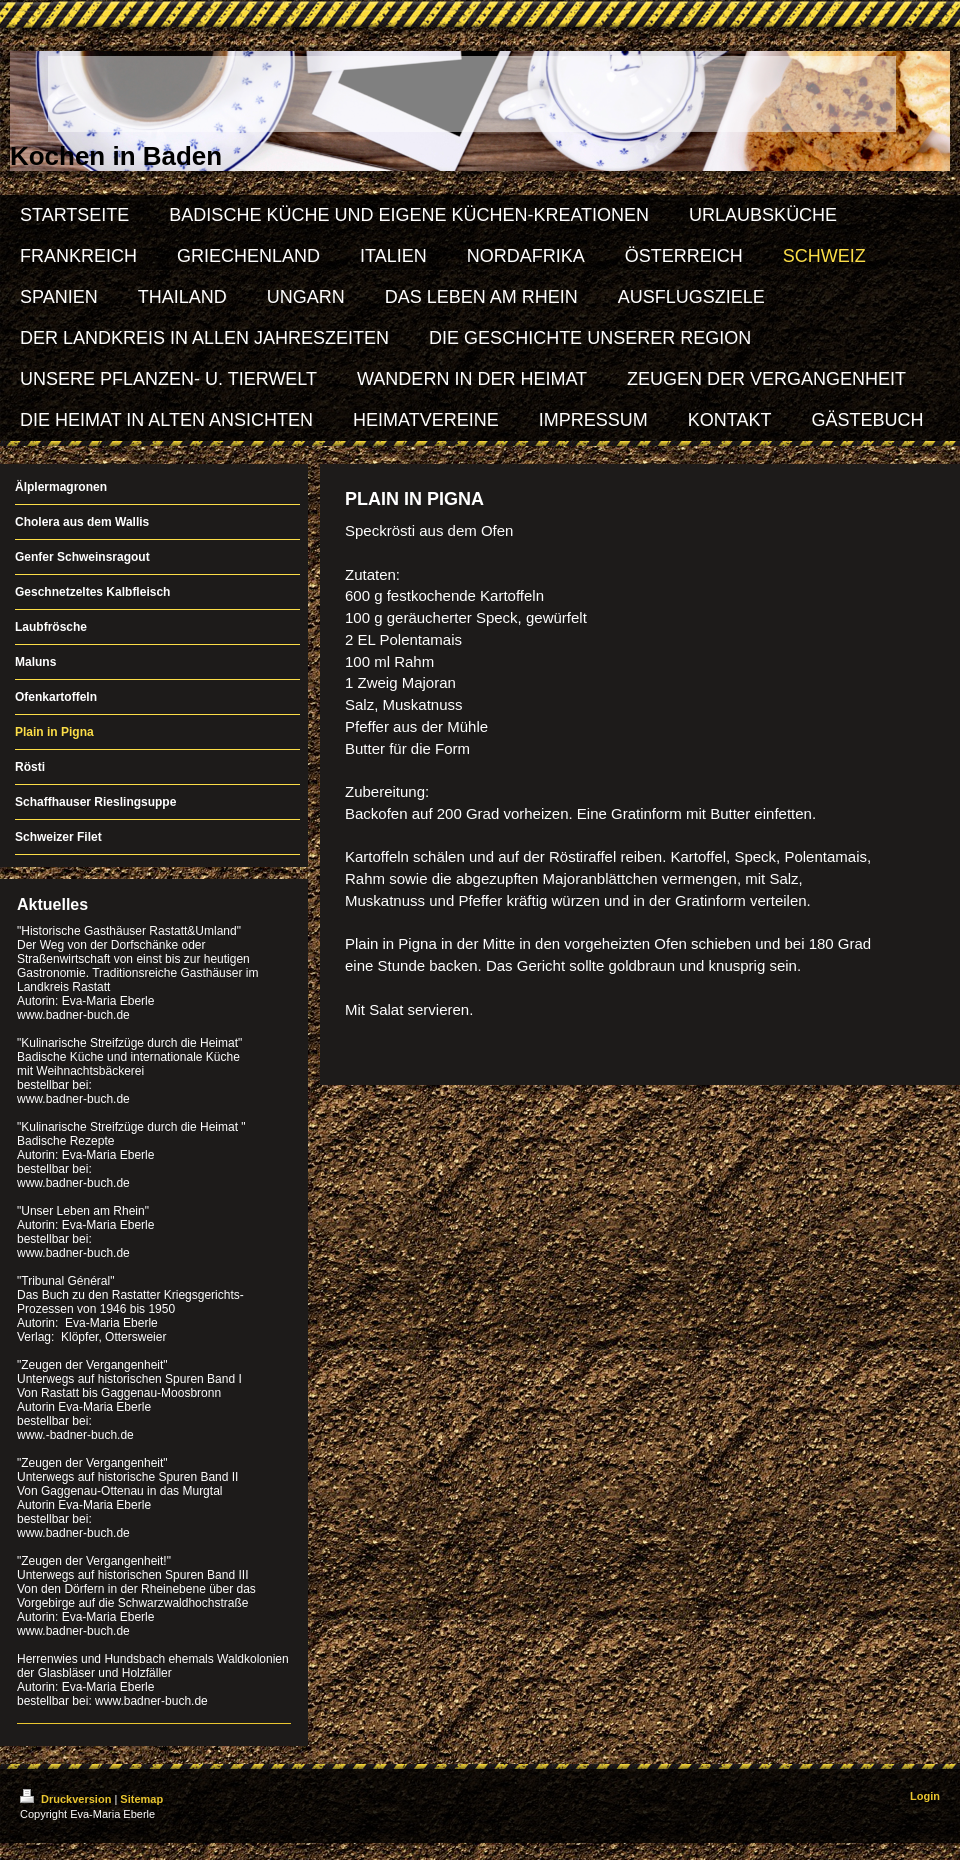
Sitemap (141, 1799)
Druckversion (67, 1799)
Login (925, 1796)
